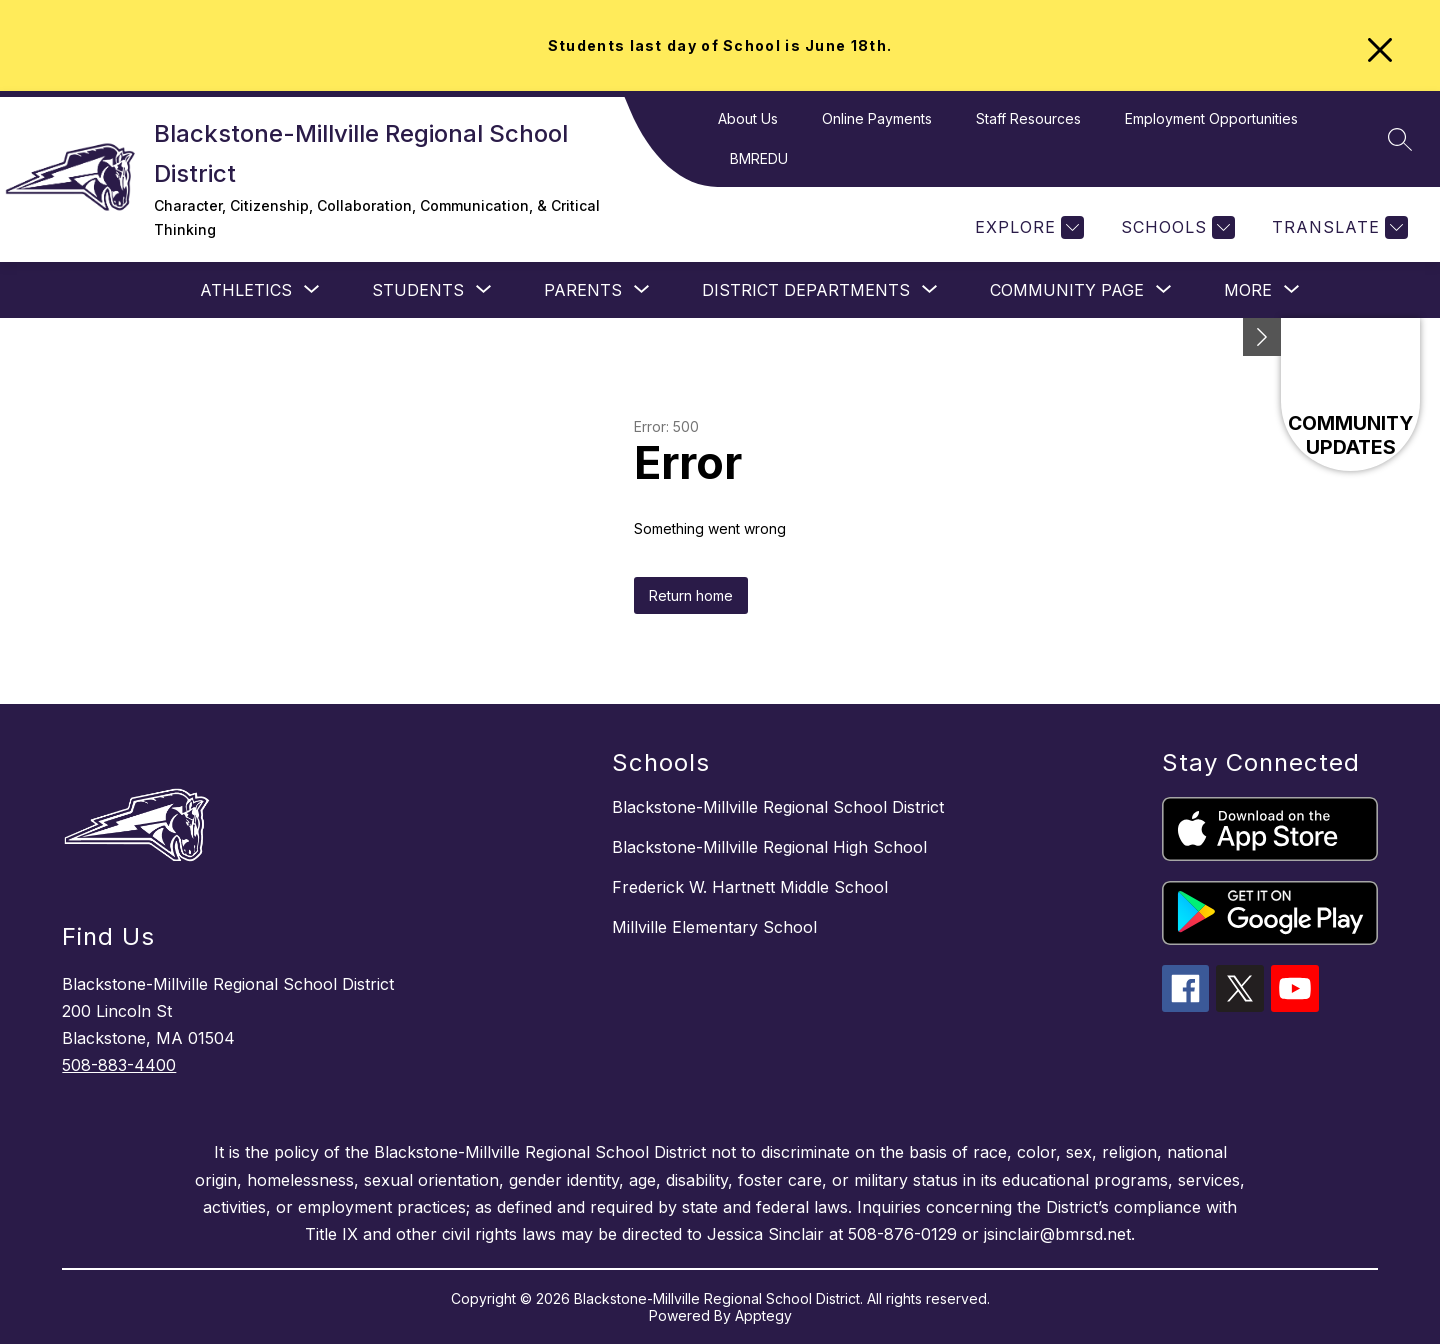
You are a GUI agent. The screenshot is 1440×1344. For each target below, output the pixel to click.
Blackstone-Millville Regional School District (778, 807)
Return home (691, 595)
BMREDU (759, 158)
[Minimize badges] (1262, 337)
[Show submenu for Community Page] (1067, 290)
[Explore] (1027, 227)
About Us (748, 118)
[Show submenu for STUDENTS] (418, 290)
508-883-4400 (119, 1065)
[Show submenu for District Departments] (806, 290)
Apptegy (763, 1315)
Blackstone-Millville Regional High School (769, 847)
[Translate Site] (1337, 227)
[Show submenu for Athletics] (246, 290)
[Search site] (1400, 139)
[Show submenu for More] (1248, 290)
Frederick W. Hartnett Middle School (750, 887)
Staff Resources (1028, 118)
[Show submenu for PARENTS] (583, 290)
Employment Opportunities (1211, 118)
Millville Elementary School (714, 927)
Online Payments (877, 118)
